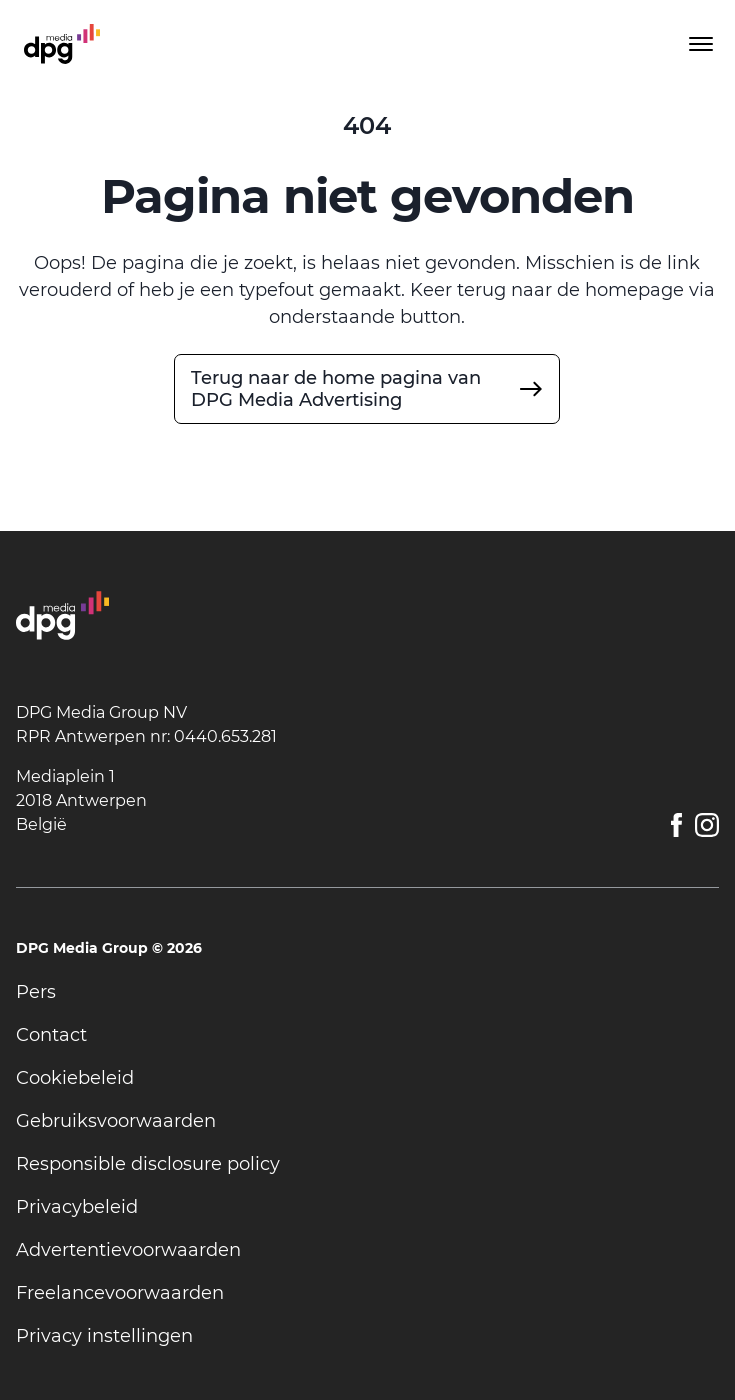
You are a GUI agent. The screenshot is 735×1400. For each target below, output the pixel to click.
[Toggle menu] (699, 44)
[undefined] (367, 389)
